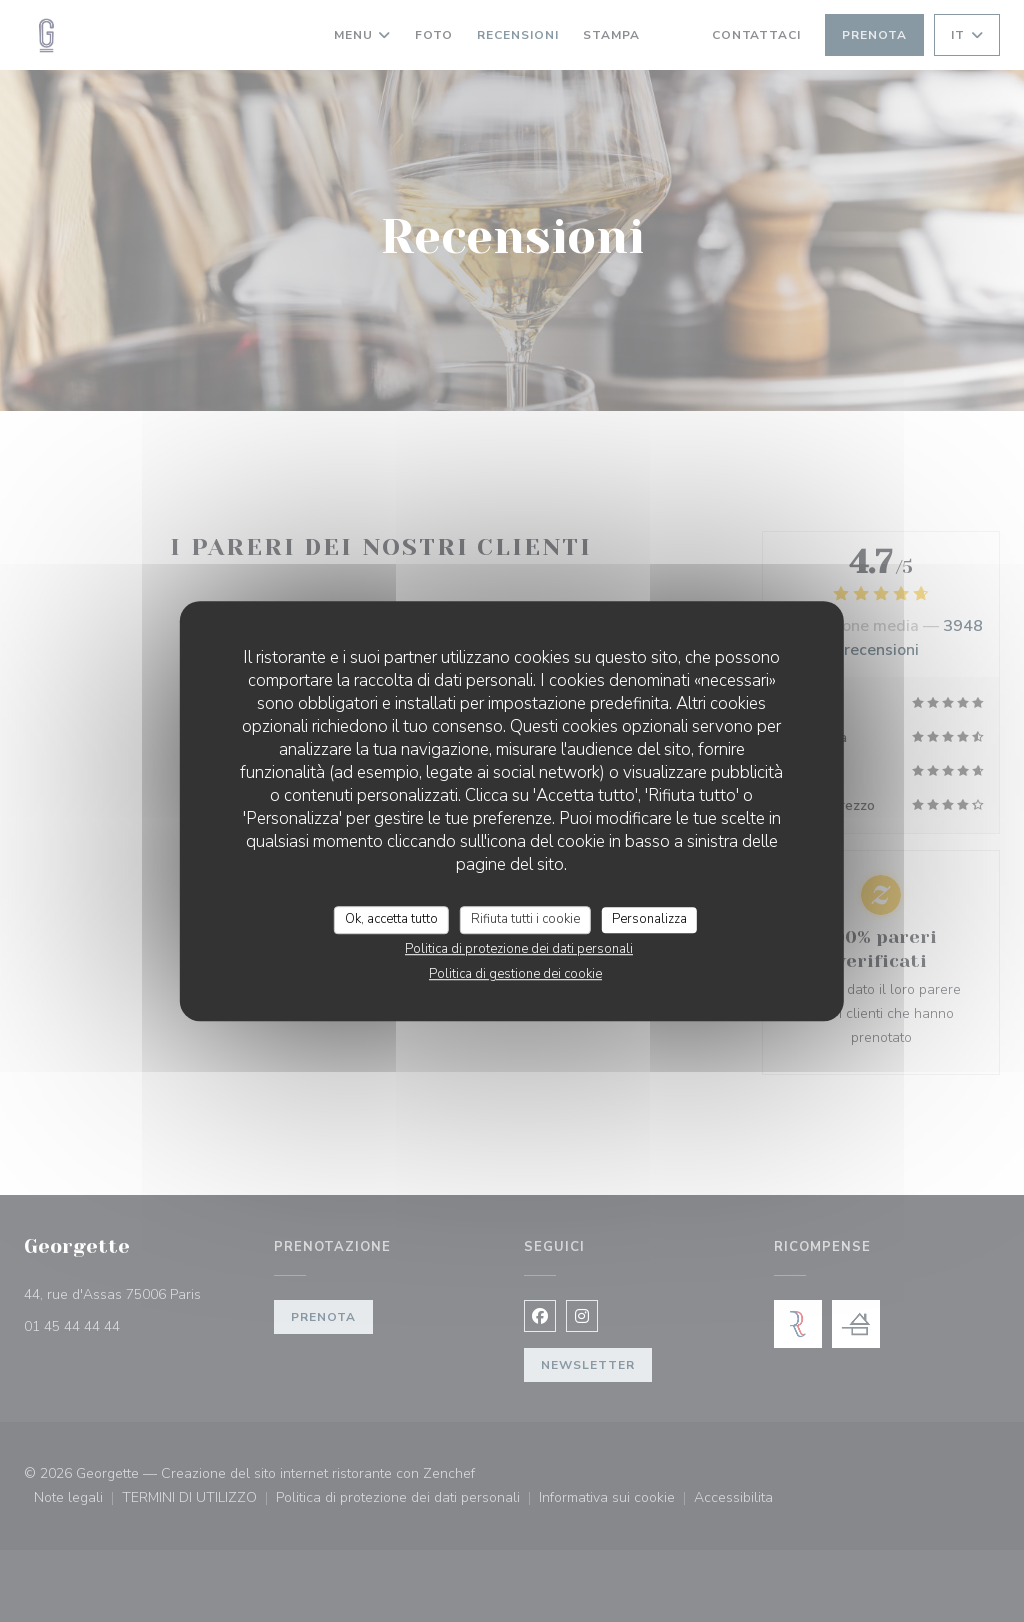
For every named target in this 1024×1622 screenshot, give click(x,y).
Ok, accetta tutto (391, 919)
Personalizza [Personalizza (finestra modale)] (649, 919)
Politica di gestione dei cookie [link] (515, 974)
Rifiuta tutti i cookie (525, 919)
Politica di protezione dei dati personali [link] (519, 949)
